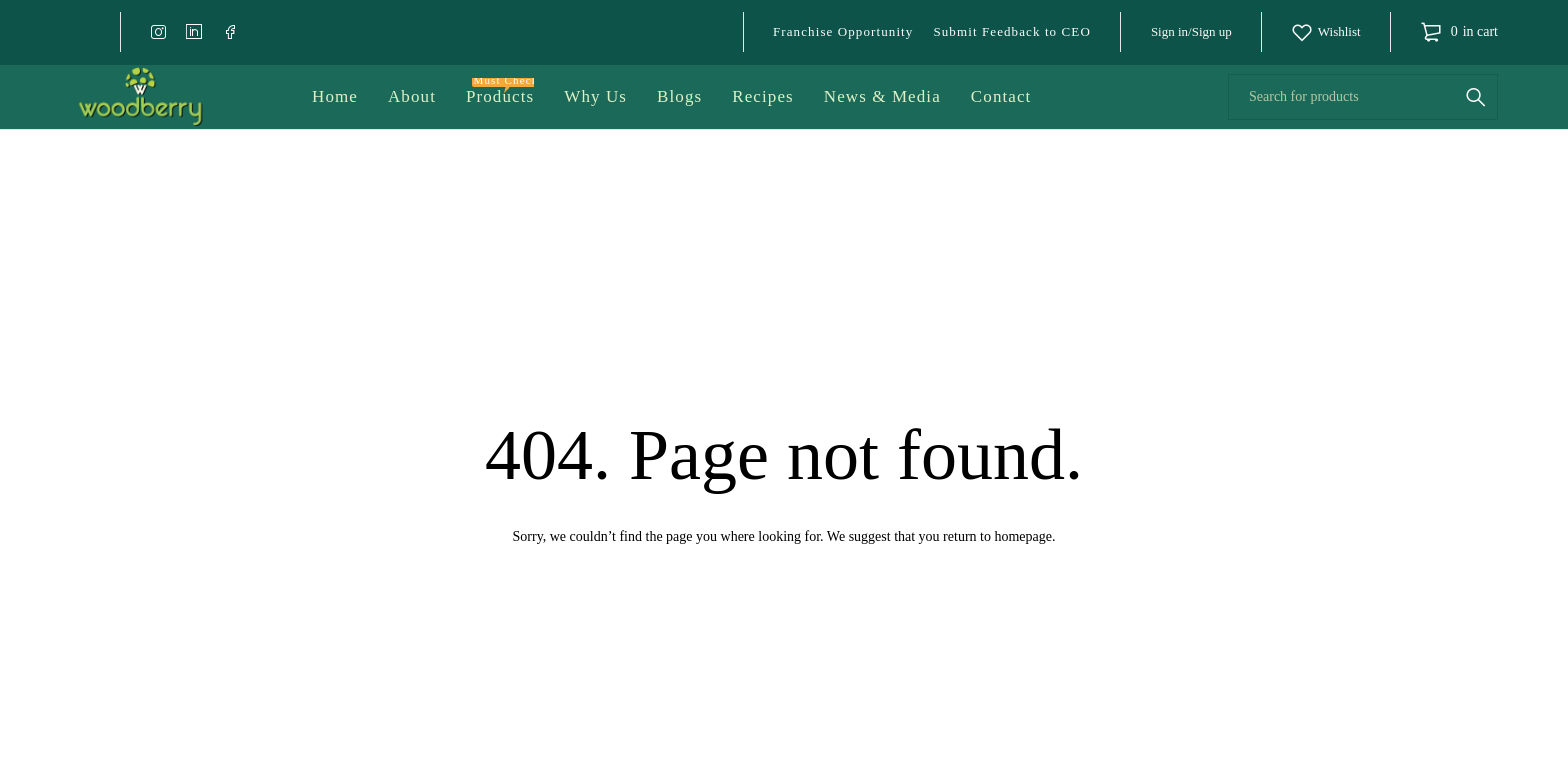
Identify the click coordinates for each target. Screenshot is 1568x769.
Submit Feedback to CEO (1011, 31)
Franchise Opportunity (843, 31)
